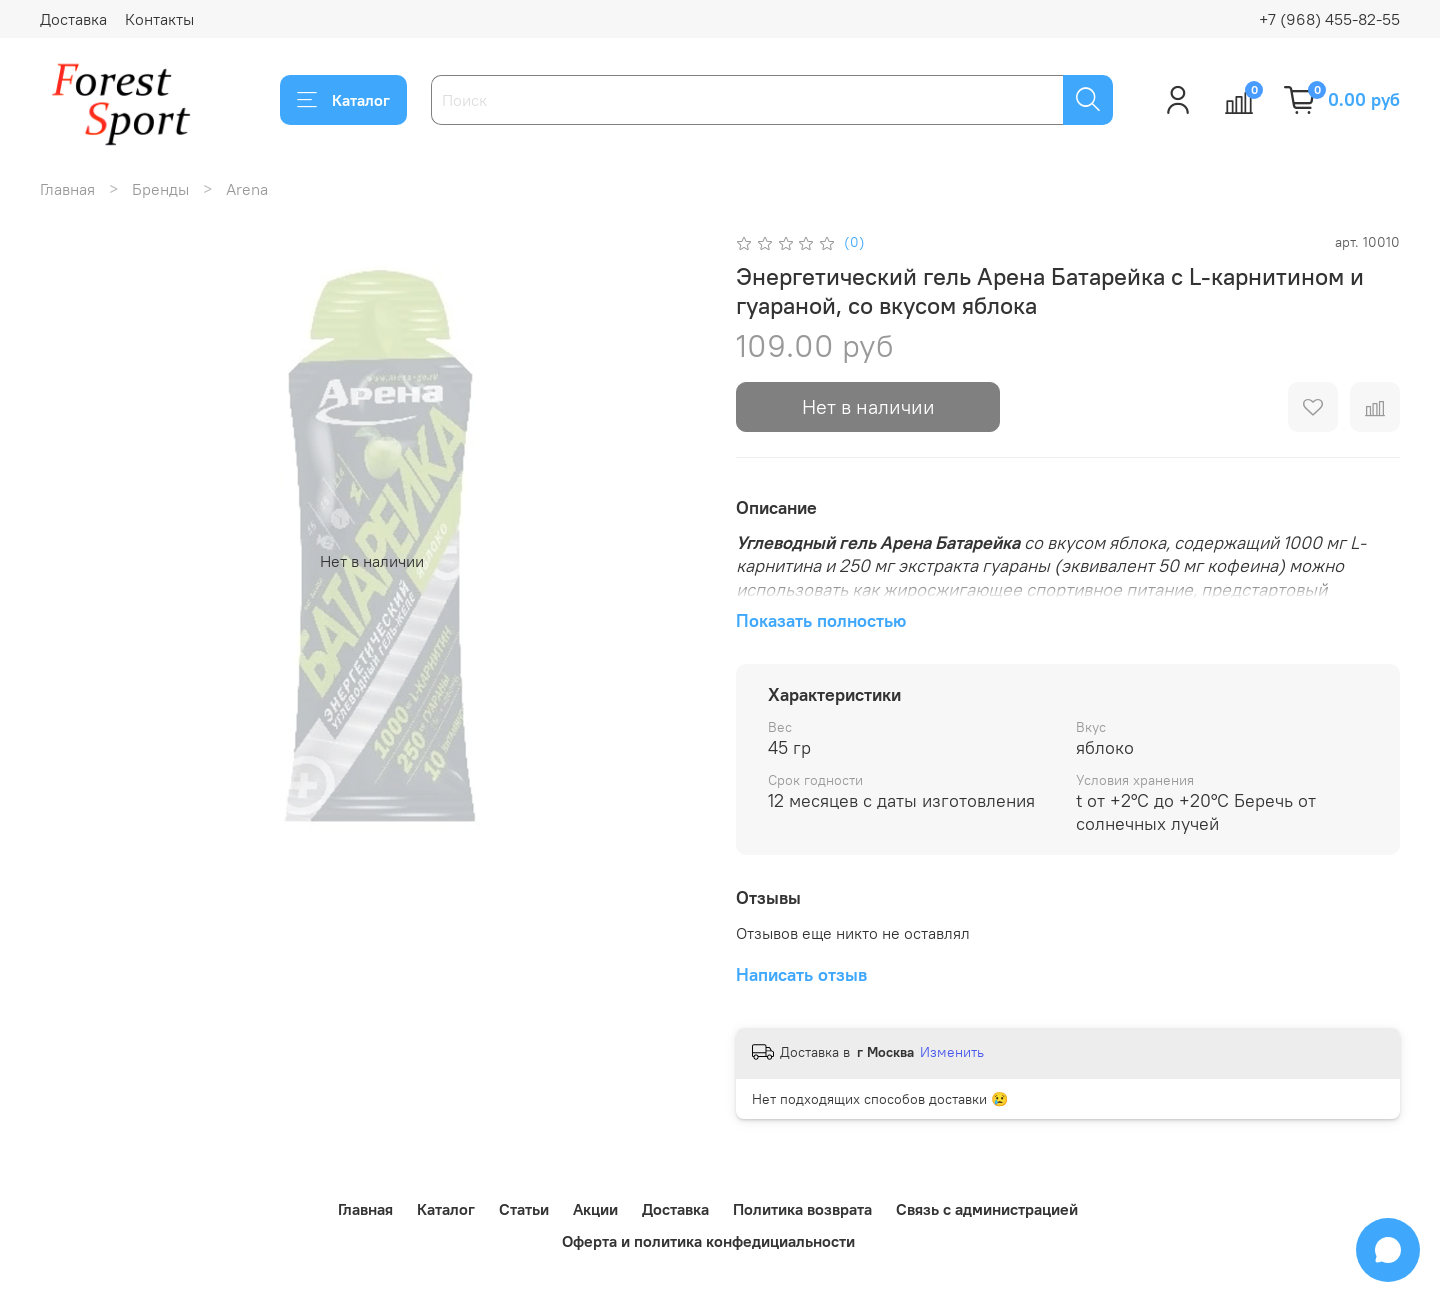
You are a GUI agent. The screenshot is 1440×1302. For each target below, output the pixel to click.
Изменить (952, 1052)
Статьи (524, 1209)
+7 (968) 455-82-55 (1329, 19)
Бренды (160, 189)
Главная (67, 189)
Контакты (159, 19)
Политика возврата (802, 1209)
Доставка (73, 19)
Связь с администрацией (987, 1209)
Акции (595, 1209)
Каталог (343, 100)
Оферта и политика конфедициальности (708, 1241)
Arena (247, 189)
